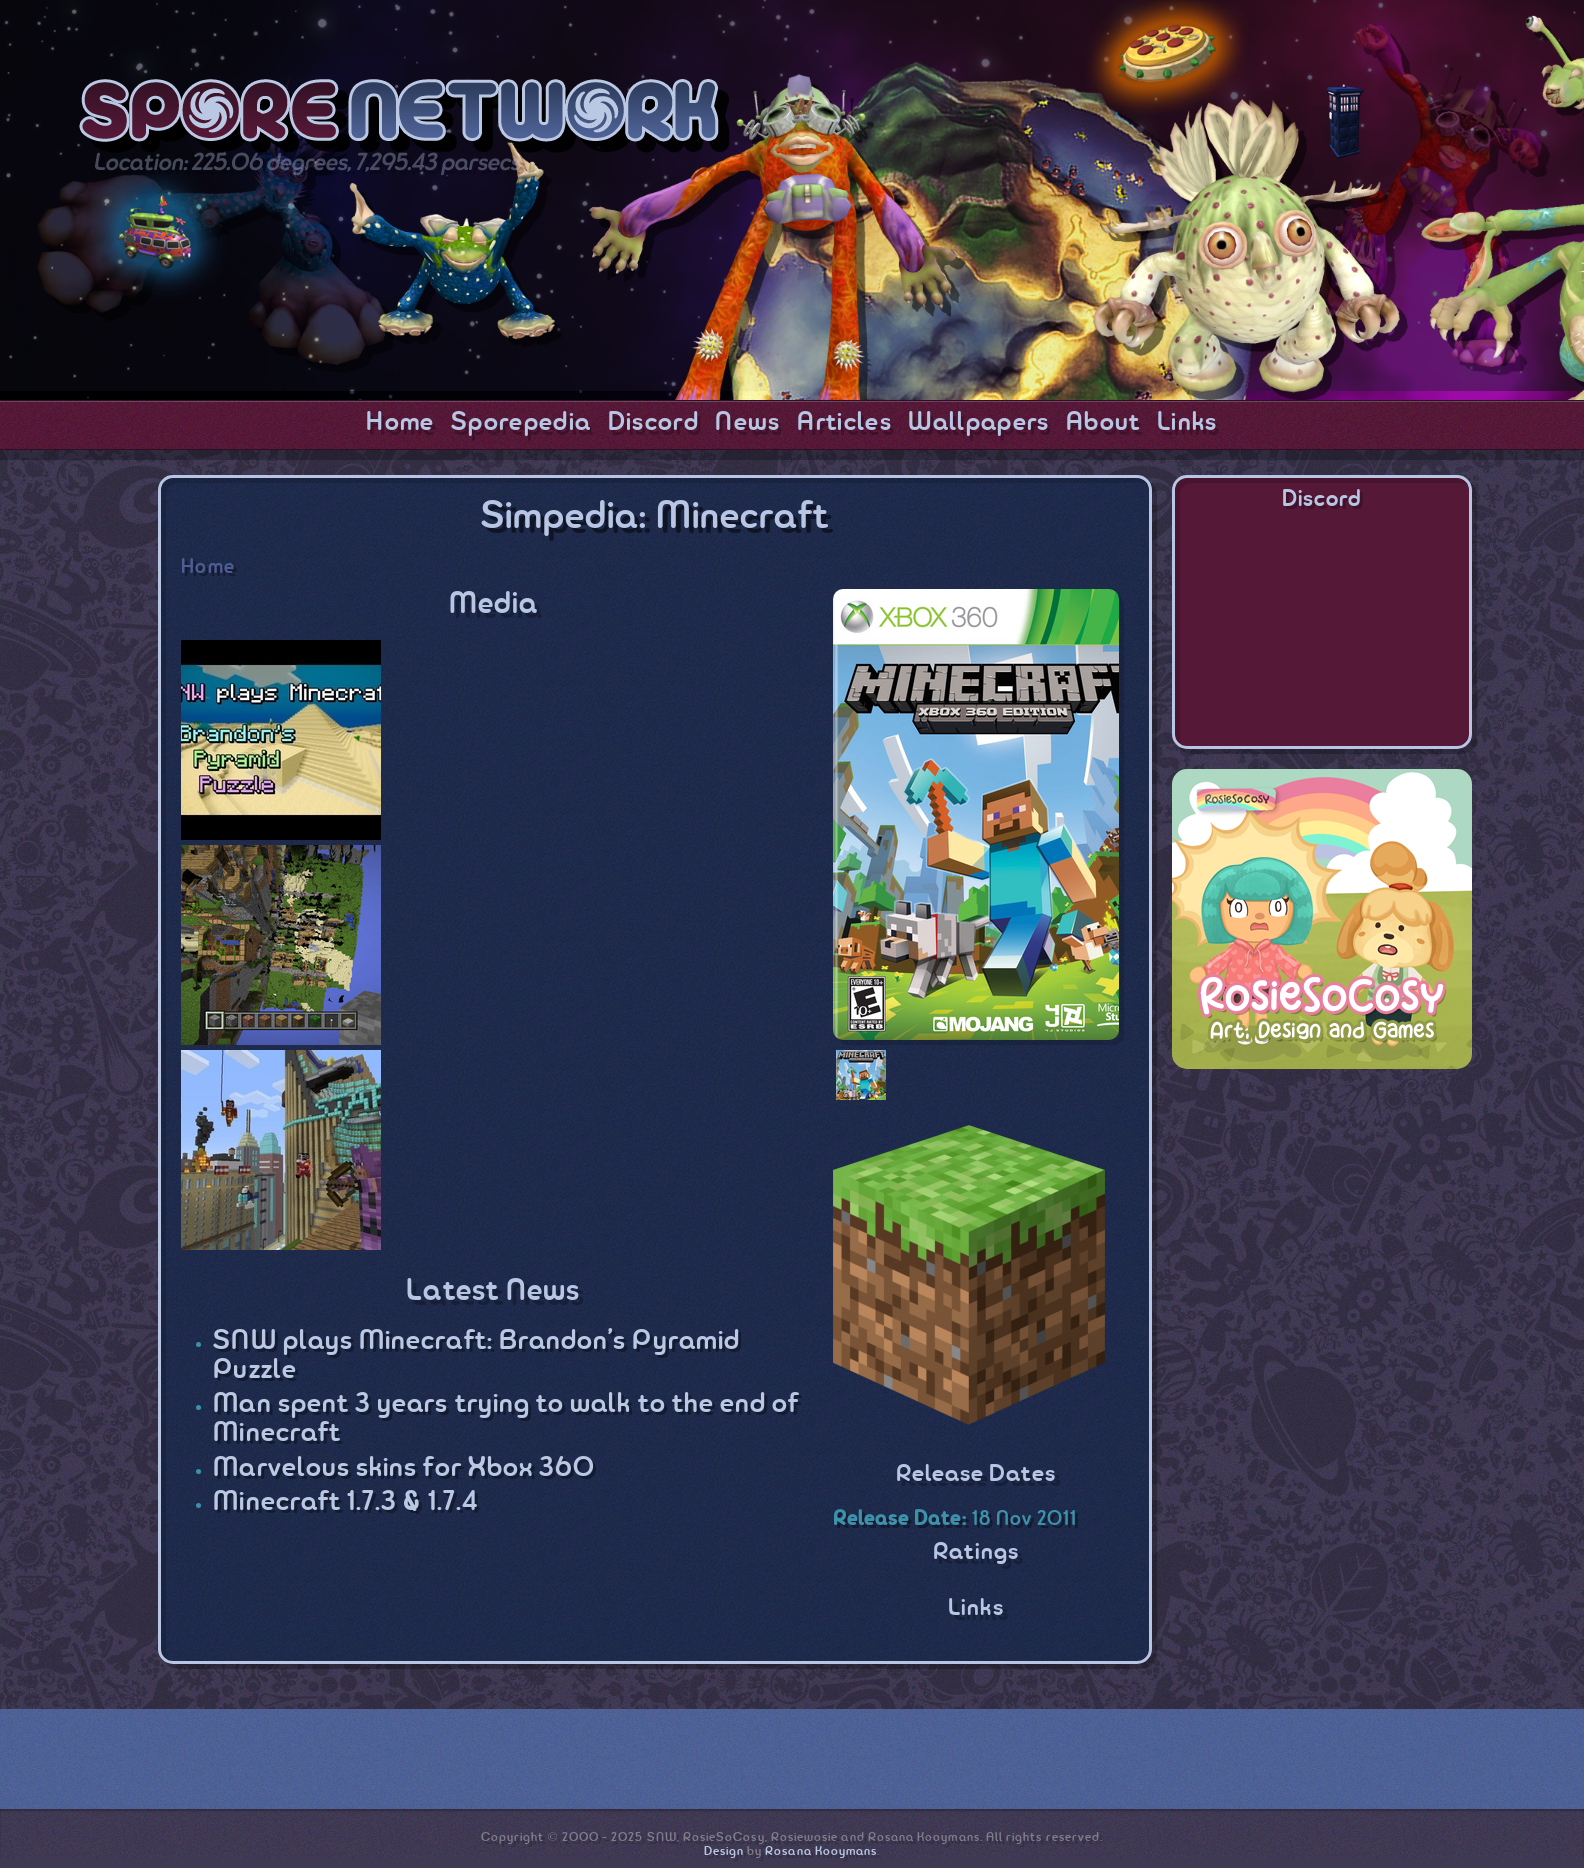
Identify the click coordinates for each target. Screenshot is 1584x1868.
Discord (653, 423)
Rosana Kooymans (821, 1851)
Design (724, 1851)
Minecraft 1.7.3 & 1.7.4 (345, 1502)
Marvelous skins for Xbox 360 (404, 1468)
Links (1187, 423)
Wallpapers (978, 423)
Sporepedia (521, 423)
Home (400, 423)
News (747, 423)
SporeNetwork (404, 118)
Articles (844, 423)
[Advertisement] (1322, 1214)
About (1103, 423)
